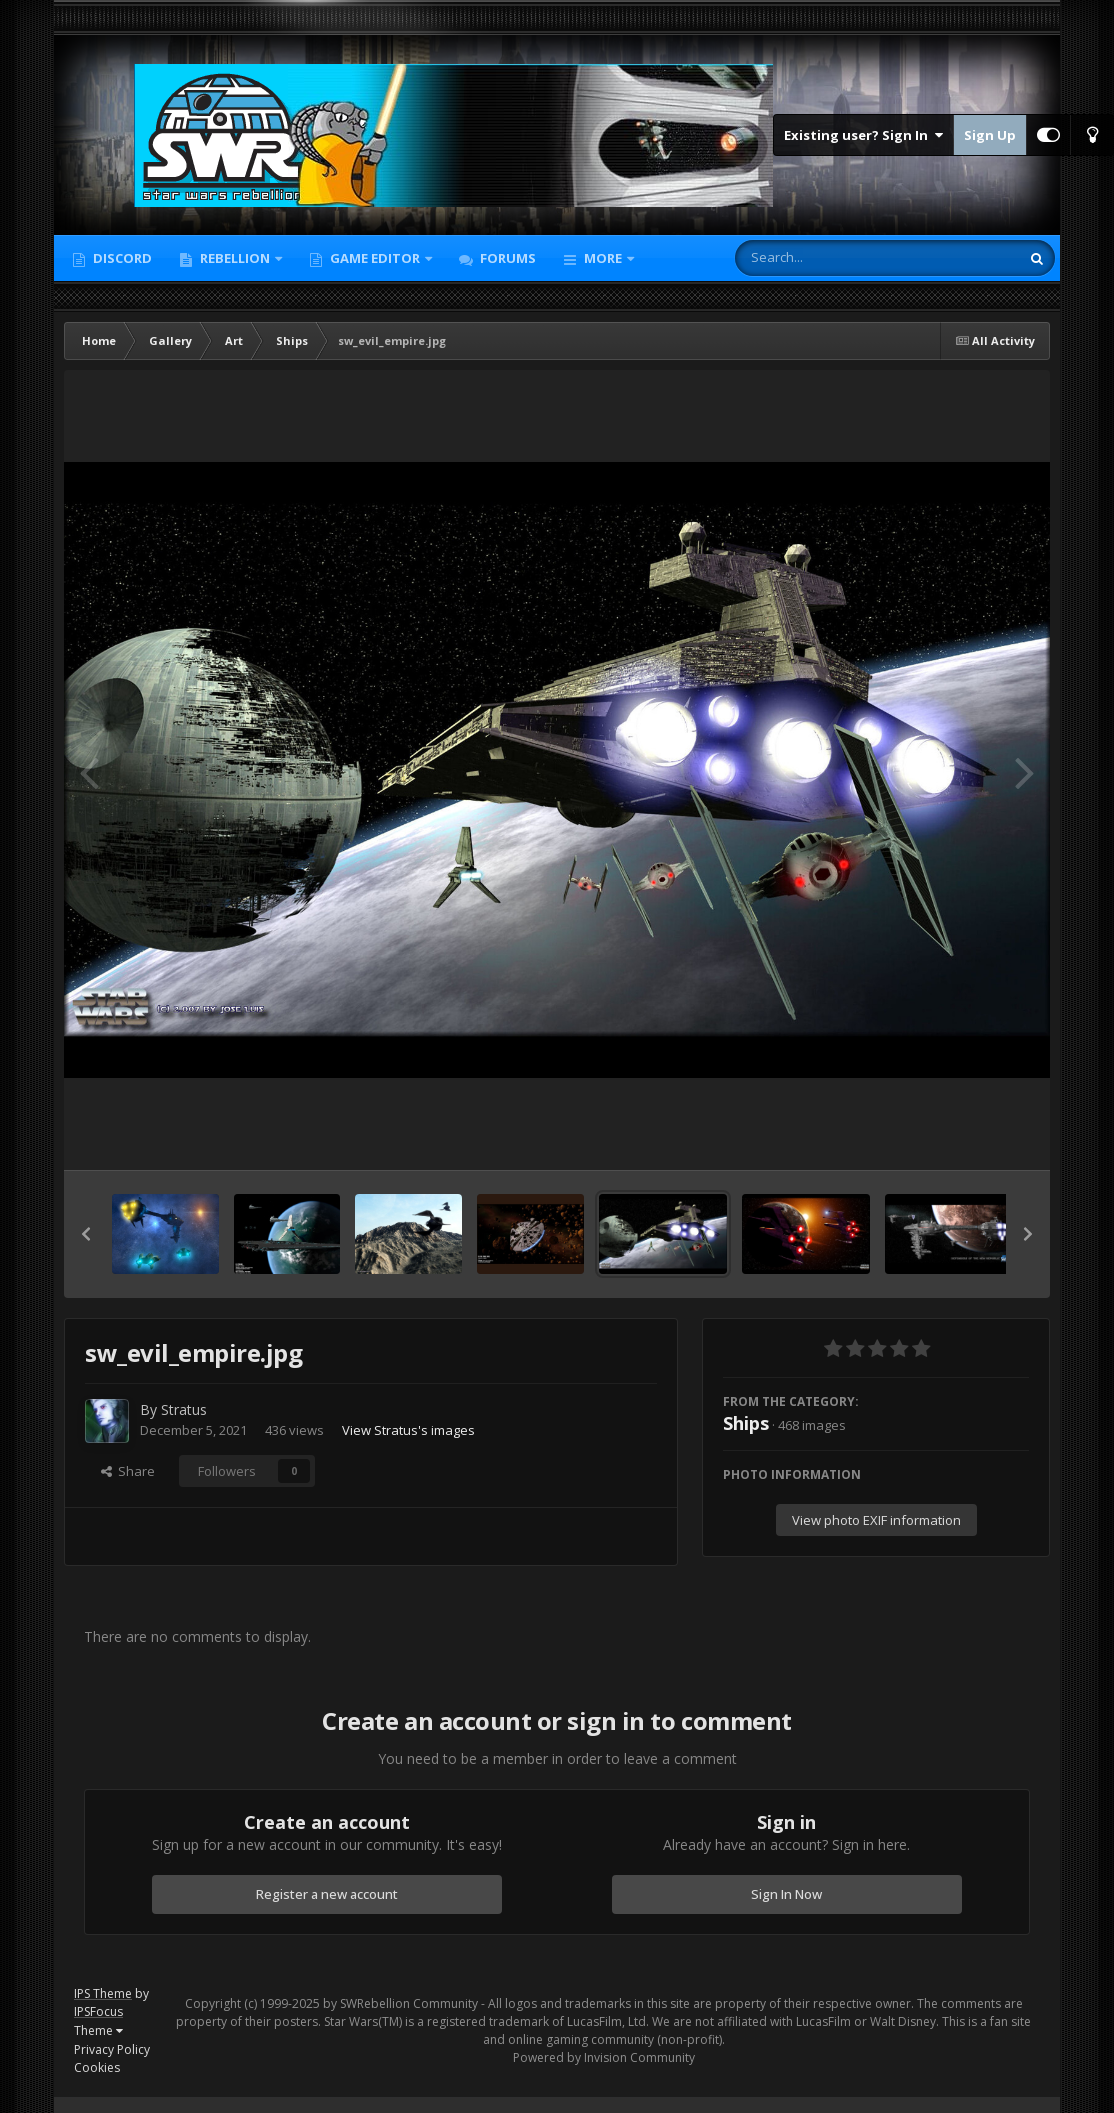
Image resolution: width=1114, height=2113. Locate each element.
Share (128, 1471)
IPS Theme (103, 1993)
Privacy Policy (112, 2049)
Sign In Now (786, 1894)
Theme (98, 2030)
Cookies (97, 2067)
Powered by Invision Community (604, 2057)
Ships (746, 1423)
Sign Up (990, 135)
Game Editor (375, 258)
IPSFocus (98, 2011)
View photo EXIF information (876, 1520)
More (603, 258)
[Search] (825, 258)
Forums (506, 258)
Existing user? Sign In (863, 135)
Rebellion (235, 258)
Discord (121, 258)
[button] (86, 1234)
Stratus (184, 1409)
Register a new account (327, 1894)
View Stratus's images (408, 1430)
